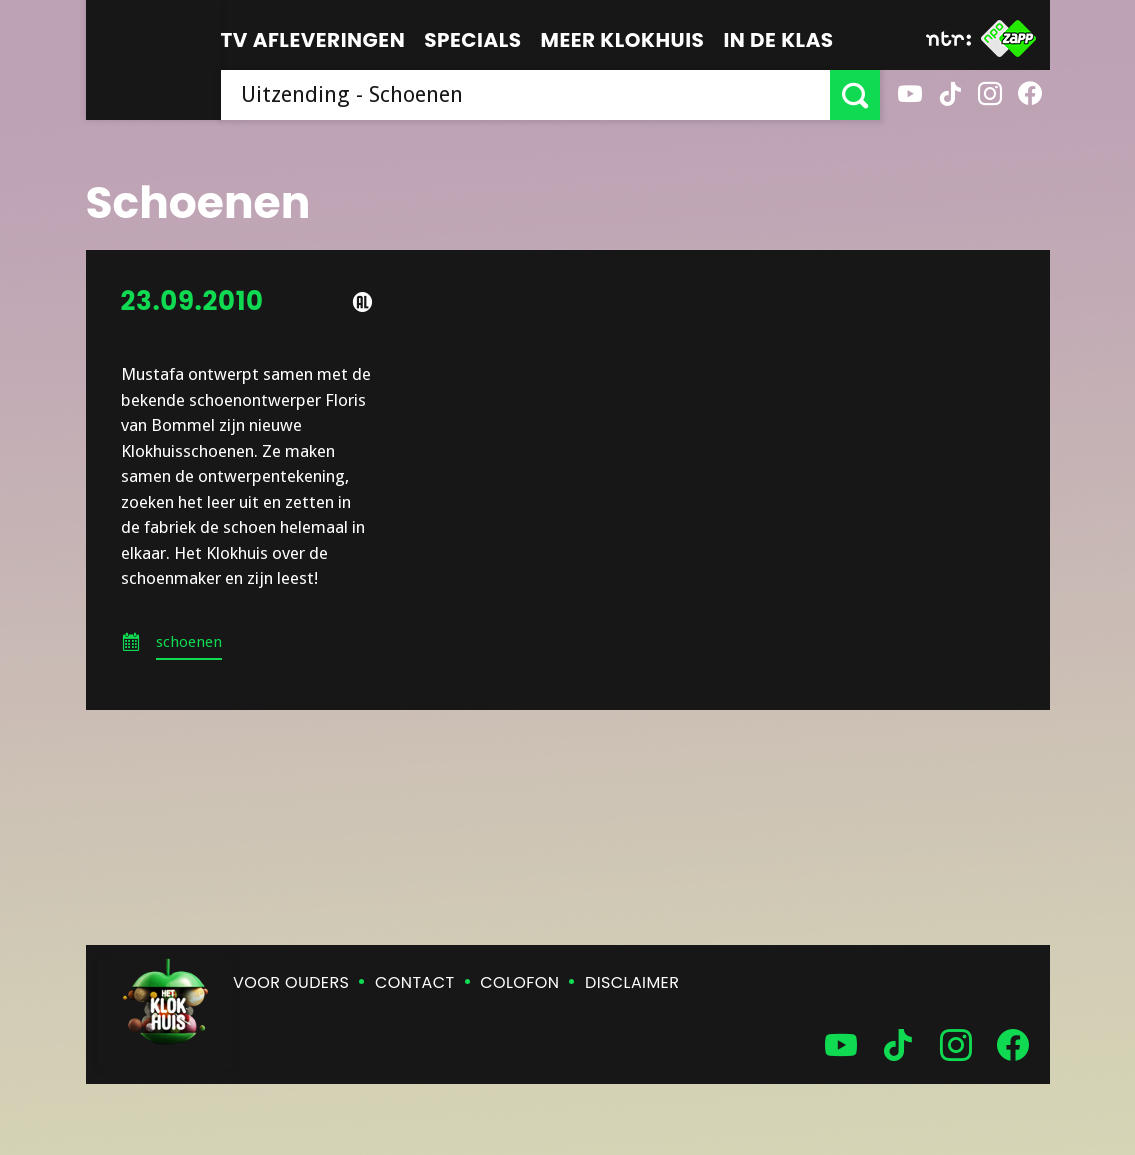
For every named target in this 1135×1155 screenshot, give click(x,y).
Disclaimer (632, 982)
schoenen (189, 642)
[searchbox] (525, 95)
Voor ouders (291, 982)
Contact (414, 982)
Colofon (519, 982)
